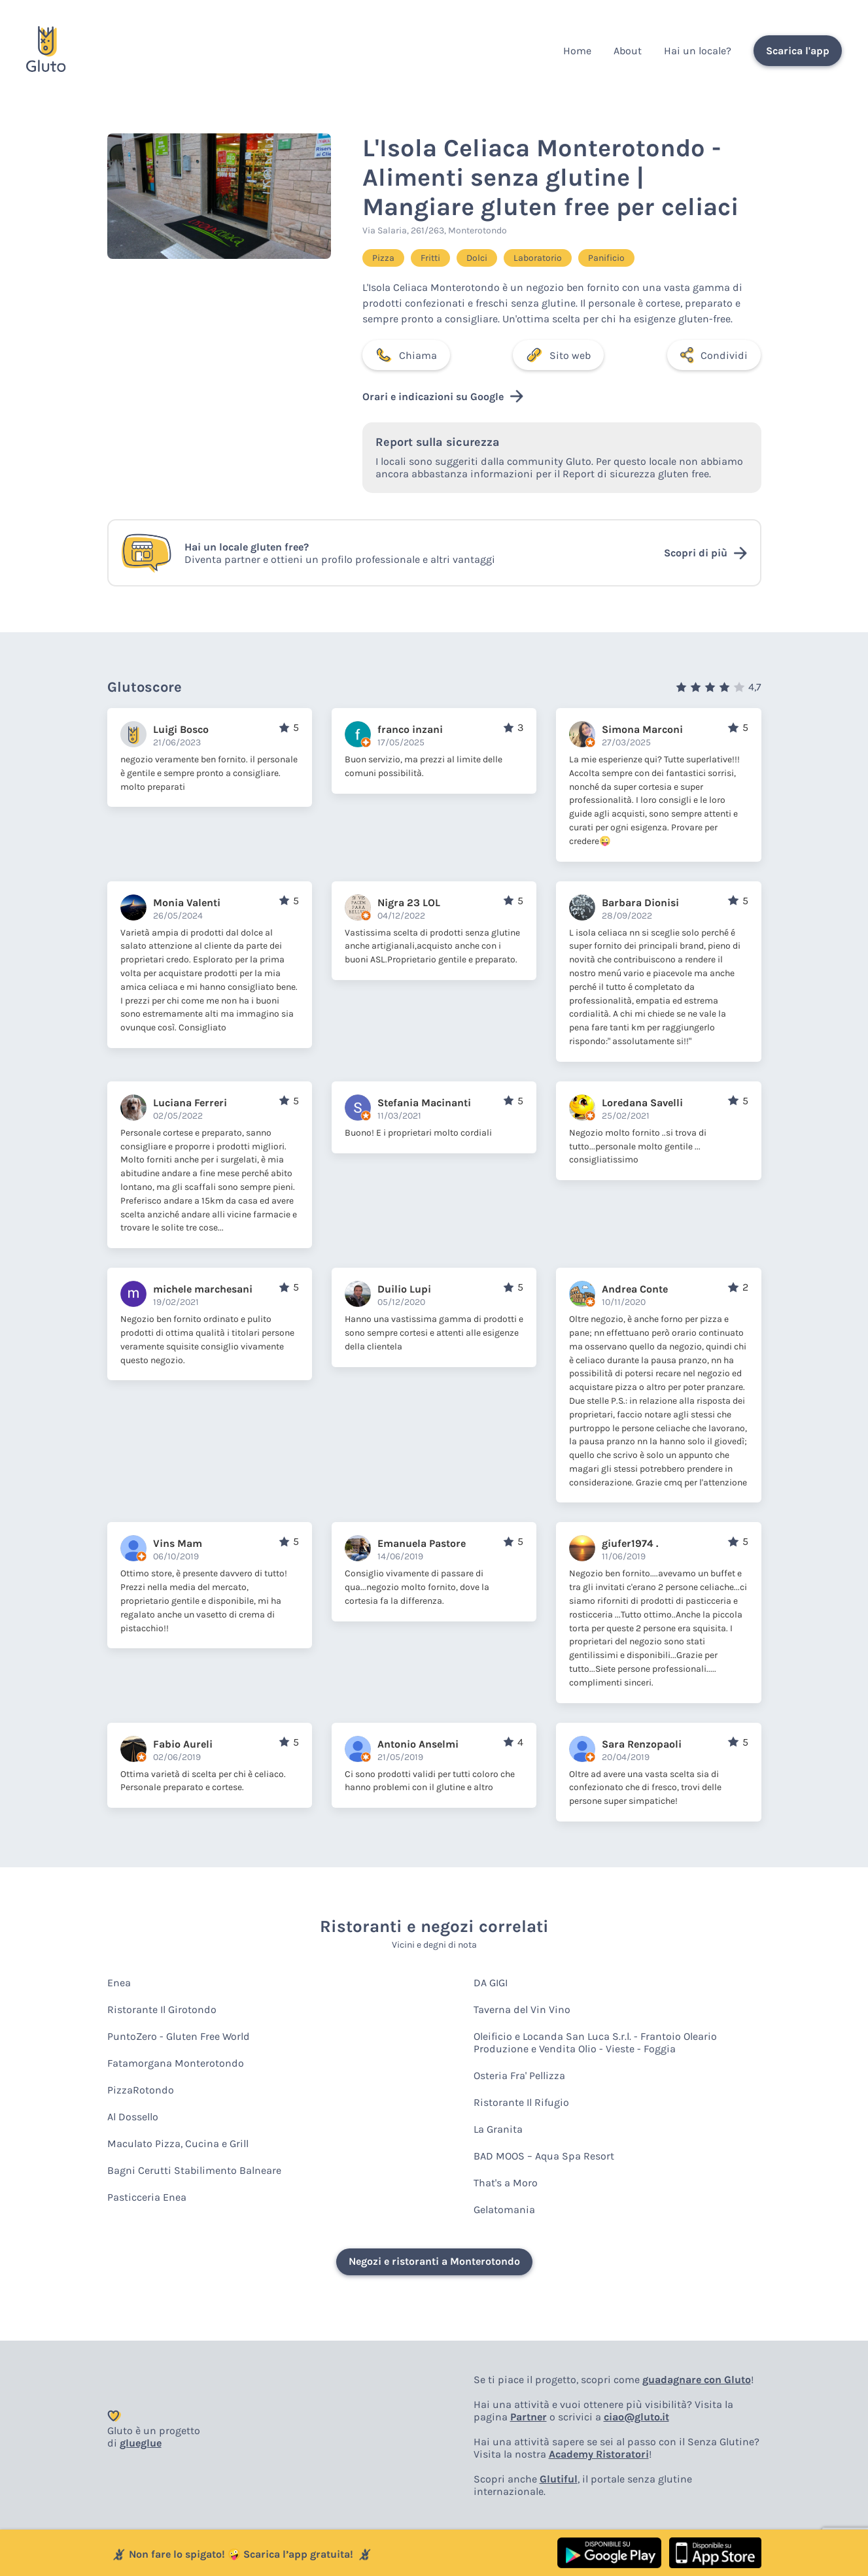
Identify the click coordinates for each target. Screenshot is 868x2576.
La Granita (498, 2129)
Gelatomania (504, 2209)
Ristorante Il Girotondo (162, 2009)
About (628, 50)
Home (577, 50)
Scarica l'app (797, 50)
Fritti (430, 257)
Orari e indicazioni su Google (442, 396)
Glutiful (559, 2479)
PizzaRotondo (140, 2090)
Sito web (558, 355)
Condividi (714, 355)
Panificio (606, 257)
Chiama (406, 355)
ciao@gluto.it (636, 2417)
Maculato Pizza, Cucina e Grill (178, 2143)
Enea (119, 1982)
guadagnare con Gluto (696, 2379)
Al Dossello (132, 2116)
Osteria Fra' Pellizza (519, 2075)
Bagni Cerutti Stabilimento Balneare (194, 2170)
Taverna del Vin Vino (522, 2009)
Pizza (383, 257)
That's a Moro (506, 2183)
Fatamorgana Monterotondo (175, 2063)
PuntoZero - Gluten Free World (178, 2036)
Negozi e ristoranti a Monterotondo (434, 2261)
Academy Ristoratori (599, 2454)
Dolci (476, 257)
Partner (528, 2417)
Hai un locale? (697, 50)
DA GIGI (491, 1982)
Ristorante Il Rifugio (521, 2102)
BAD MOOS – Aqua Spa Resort (544, 2156)
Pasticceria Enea (146, 2197)
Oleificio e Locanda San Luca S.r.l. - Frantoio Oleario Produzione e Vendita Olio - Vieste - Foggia (595, 2042)
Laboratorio (537, 257)
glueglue (141, 2443)
